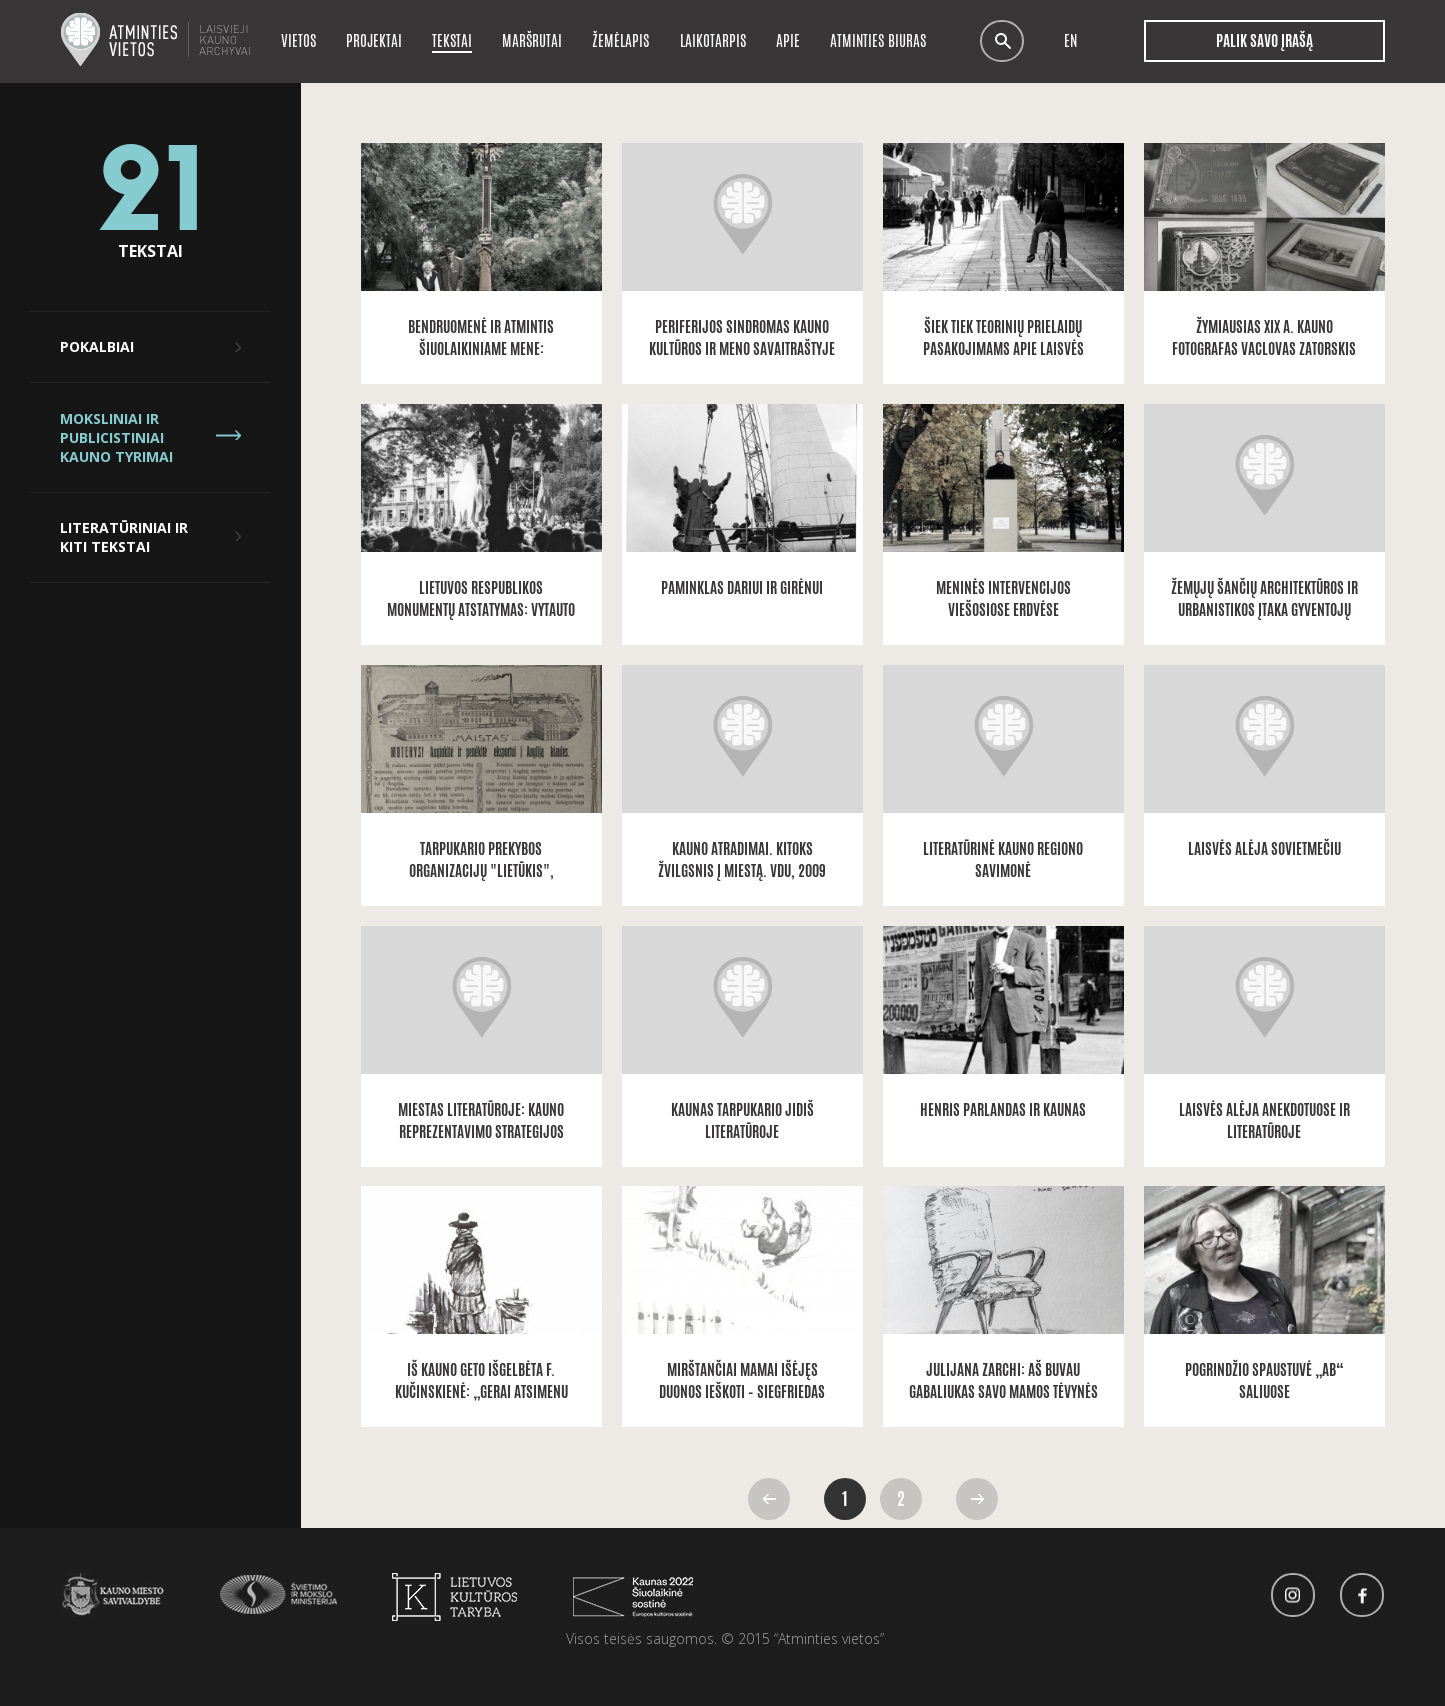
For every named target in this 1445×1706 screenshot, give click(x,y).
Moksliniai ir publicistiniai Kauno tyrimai (116, 437)
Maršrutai (532, 40)
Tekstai (452, 40)
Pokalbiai (97, 346)
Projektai (374, 40)
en (1070, 41)
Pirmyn (977, 1499)
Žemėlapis (620, 40)
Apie (788, 40)
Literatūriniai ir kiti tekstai (124, 537)
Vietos (298, 40)
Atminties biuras (878, 40)
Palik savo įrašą (1264, 41)
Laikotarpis (713, 40)
